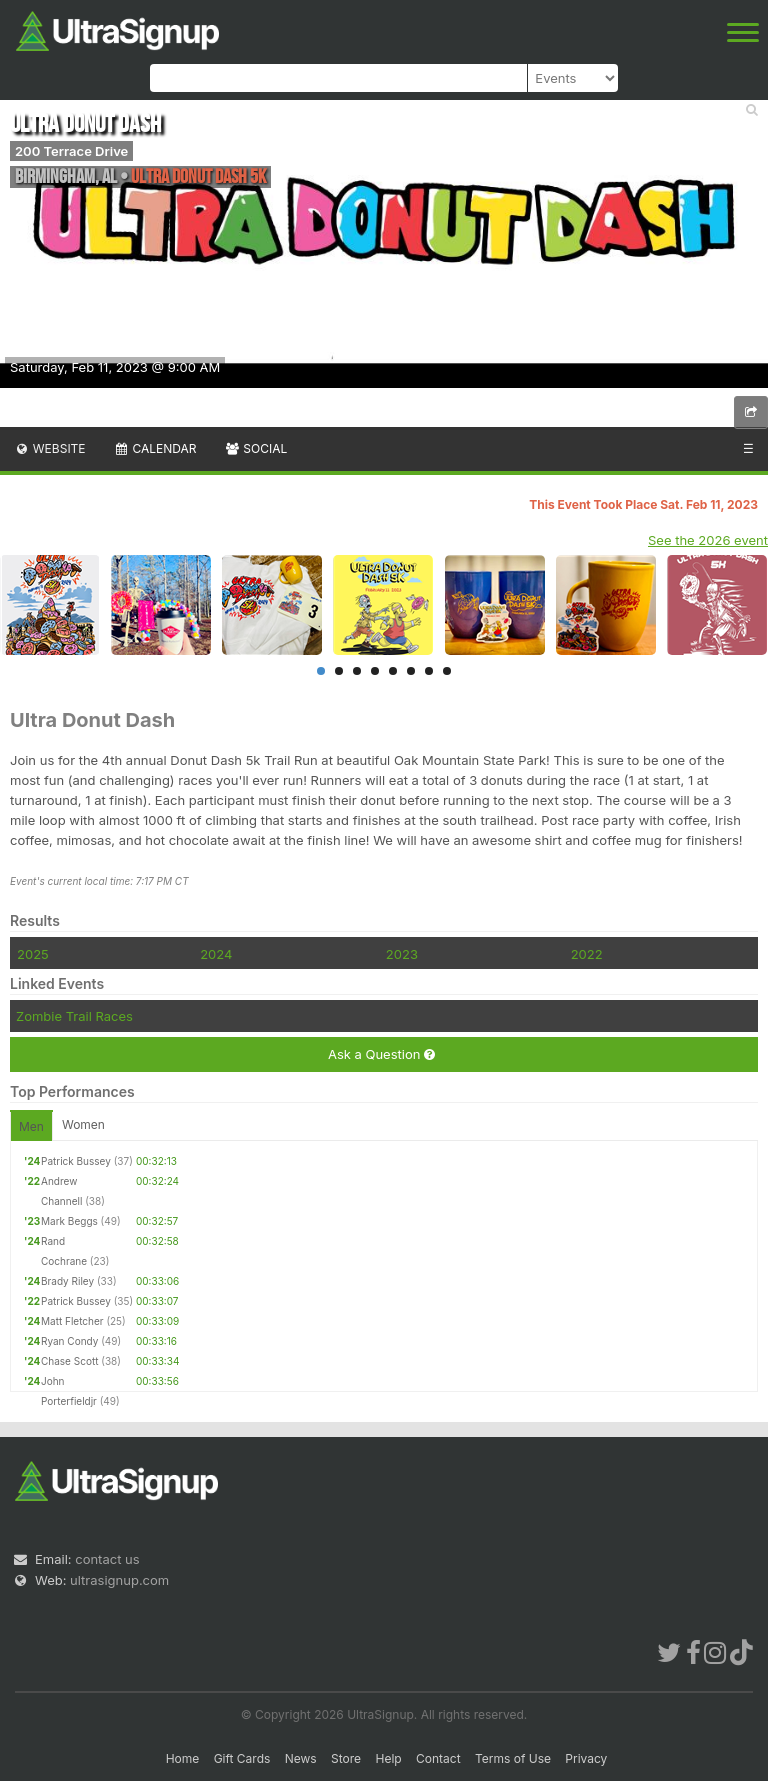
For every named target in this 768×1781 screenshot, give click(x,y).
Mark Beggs (69, 1221)
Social (255, 448)
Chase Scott (69, 1361)
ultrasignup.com (119, 1580)
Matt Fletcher (72, 1321)
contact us (107, 1559)
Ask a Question (381, 1054)
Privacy (586, 1758)
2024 (216, 954)
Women (83, 1124)
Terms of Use (513, 1758)
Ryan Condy (69, 1341)
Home (183, 1758)
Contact (438, 1758)
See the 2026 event (708, 540)
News (301, 1758)
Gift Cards (242, 1758)
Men (31, 1126)
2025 (33, 954)
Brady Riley (67, 1281)
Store (346, 1758)
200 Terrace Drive (71, 151)
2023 (402, 954)
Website (50, 448)
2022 (587, 954)
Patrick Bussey (76, 1161)
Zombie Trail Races (74, 1016)
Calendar (155, 448)
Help (388, 1758)
